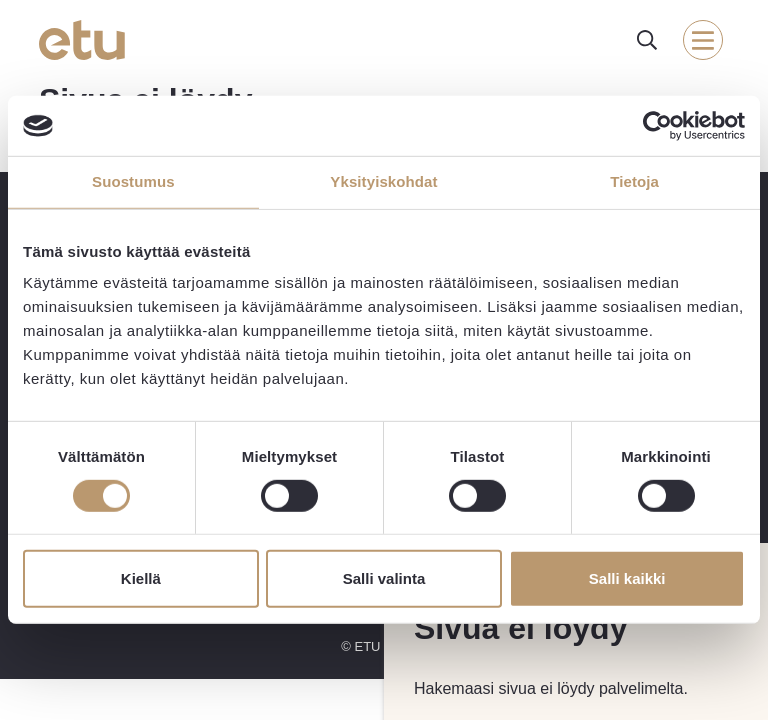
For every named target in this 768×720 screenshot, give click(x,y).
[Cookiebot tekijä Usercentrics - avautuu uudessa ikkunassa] (657, 126)
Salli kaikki (627, 578)
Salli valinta (384, 578)
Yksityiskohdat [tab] (383, 181)
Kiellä (141, 578)
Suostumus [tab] (133, 181)
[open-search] (647, 40)
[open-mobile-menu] (703, 40)
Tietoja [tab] (634, 181)
